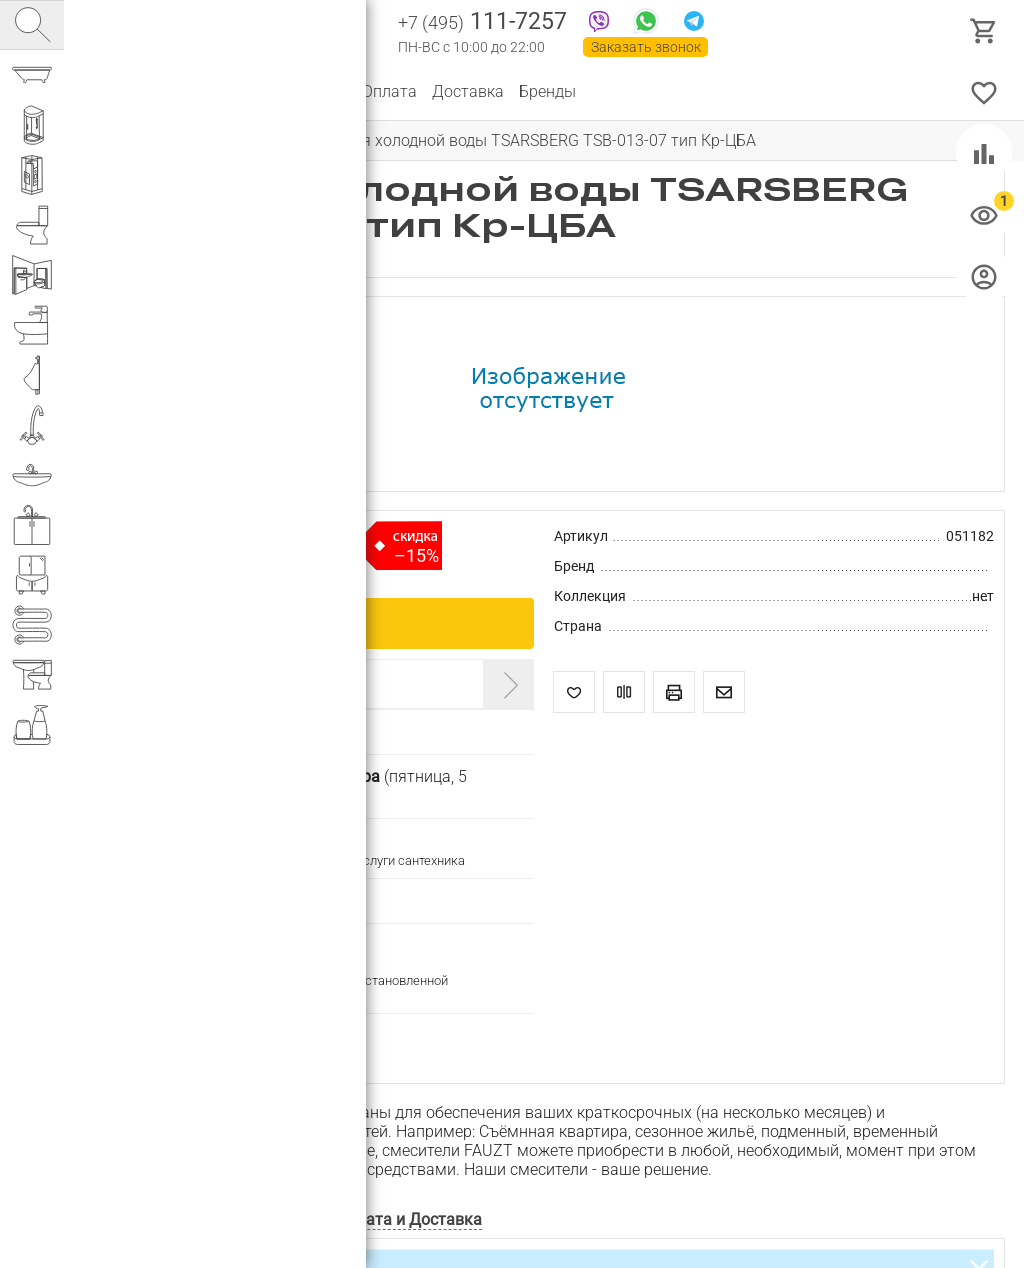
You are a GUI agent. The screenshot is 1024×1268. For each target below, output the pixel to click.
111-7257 (482, 23)
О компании (204, 91)
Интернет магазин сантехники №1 (292, 30)
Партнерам (305, 91)
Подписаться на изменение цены (216, 1033)
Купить (299, 622)
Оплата (389, 91)
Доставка (468, 91)
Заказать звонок (646, 47)
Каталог (114, 91)
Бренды (547, 91)
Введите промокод (172, 683)
